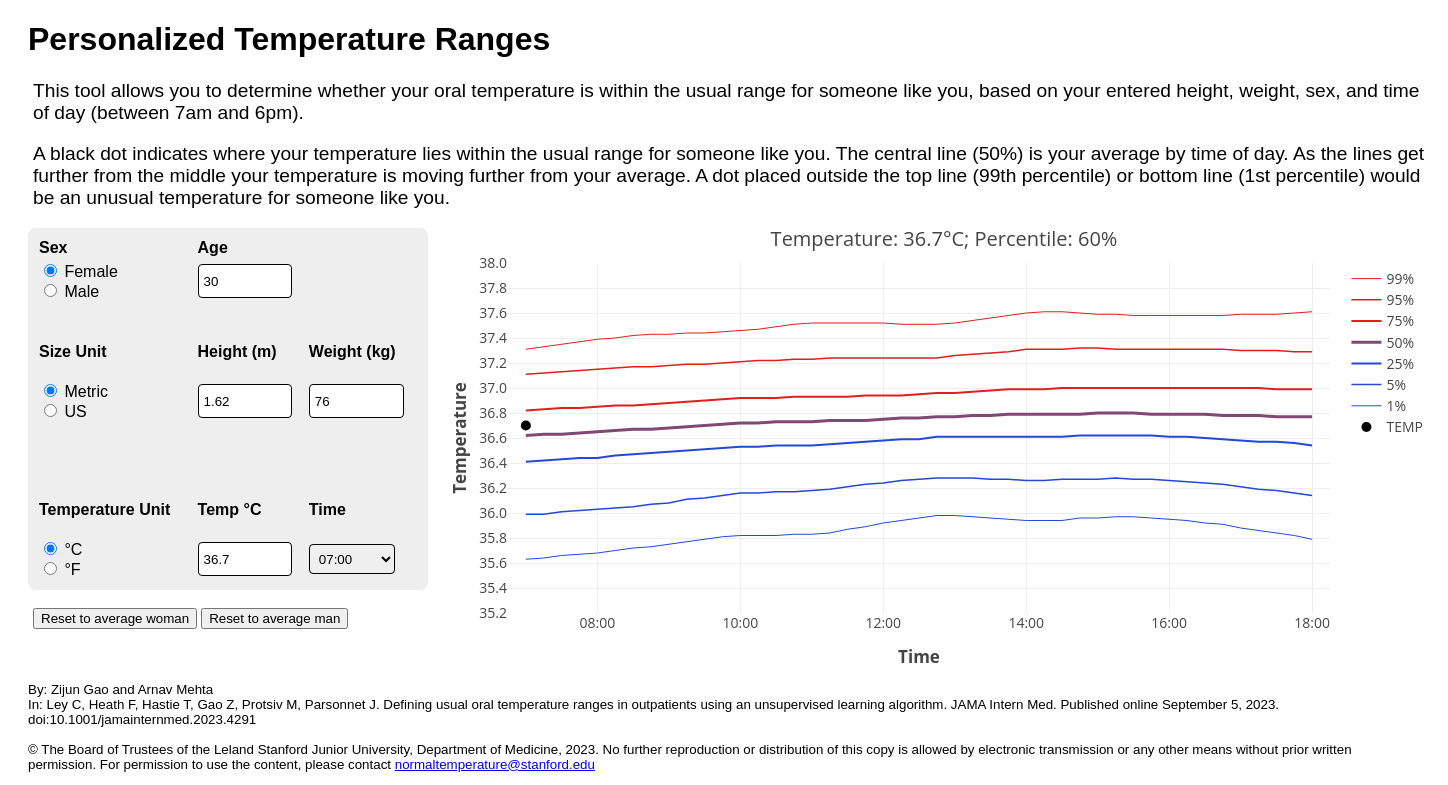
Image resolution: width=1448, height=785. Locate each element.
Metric (76, 391)
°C (63, 549)
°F (62, 569)
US (65, 411)
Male (71, 291)
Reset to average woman (115, 618)
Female (81, 271)
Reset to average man (274, 618)
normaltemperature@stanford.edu (495, 764)
